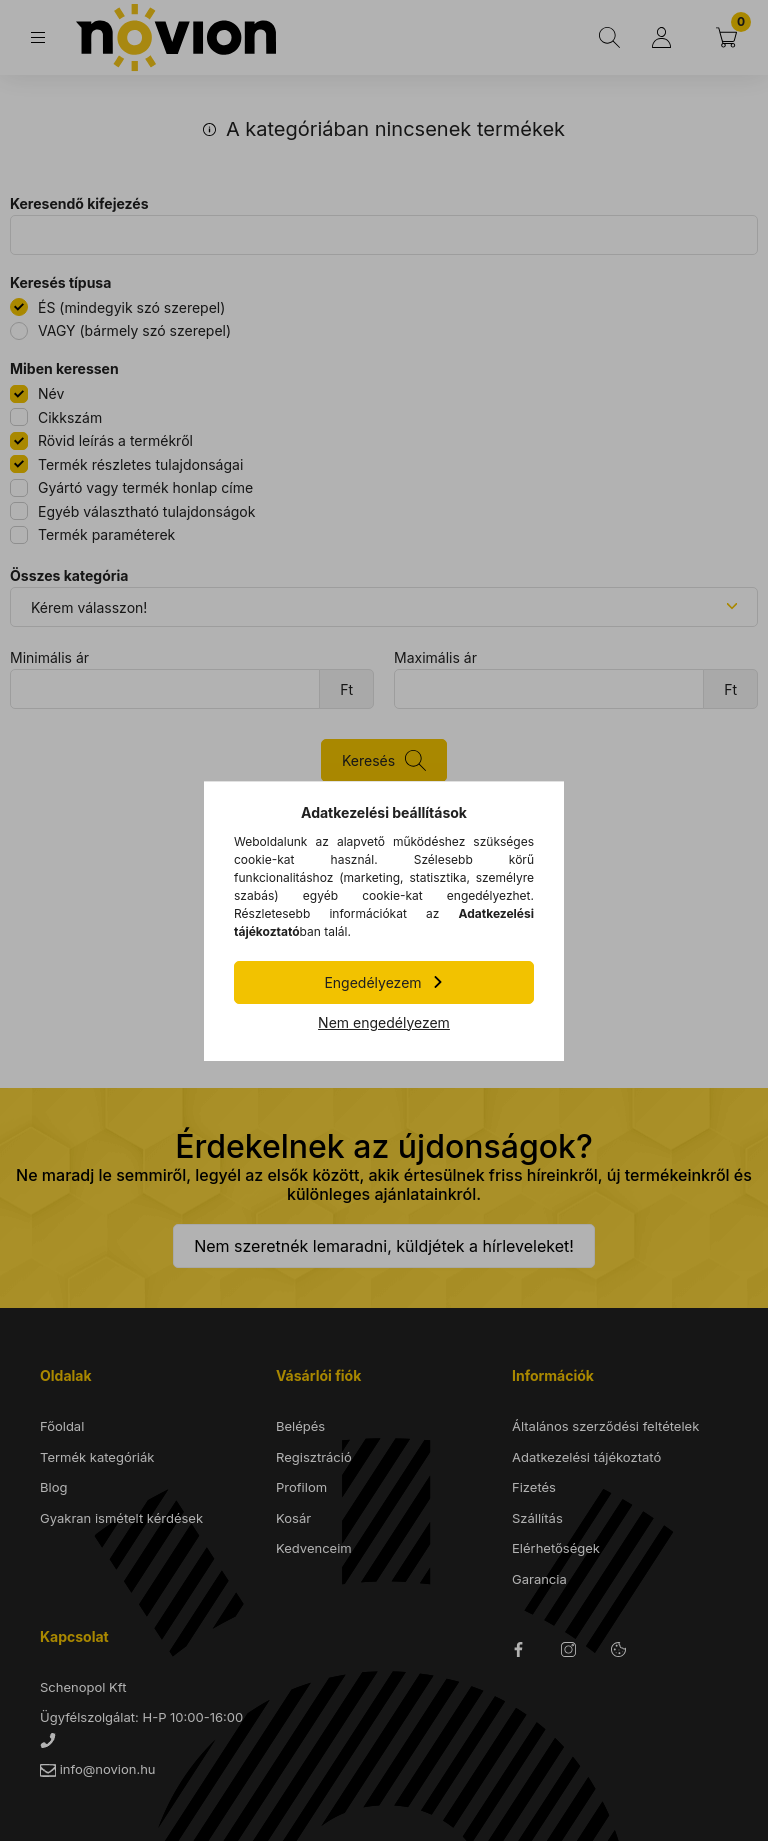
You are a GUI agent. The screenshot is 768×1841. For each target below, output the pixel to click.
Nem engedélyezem (384, 1022)
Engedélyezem (372, 982)
